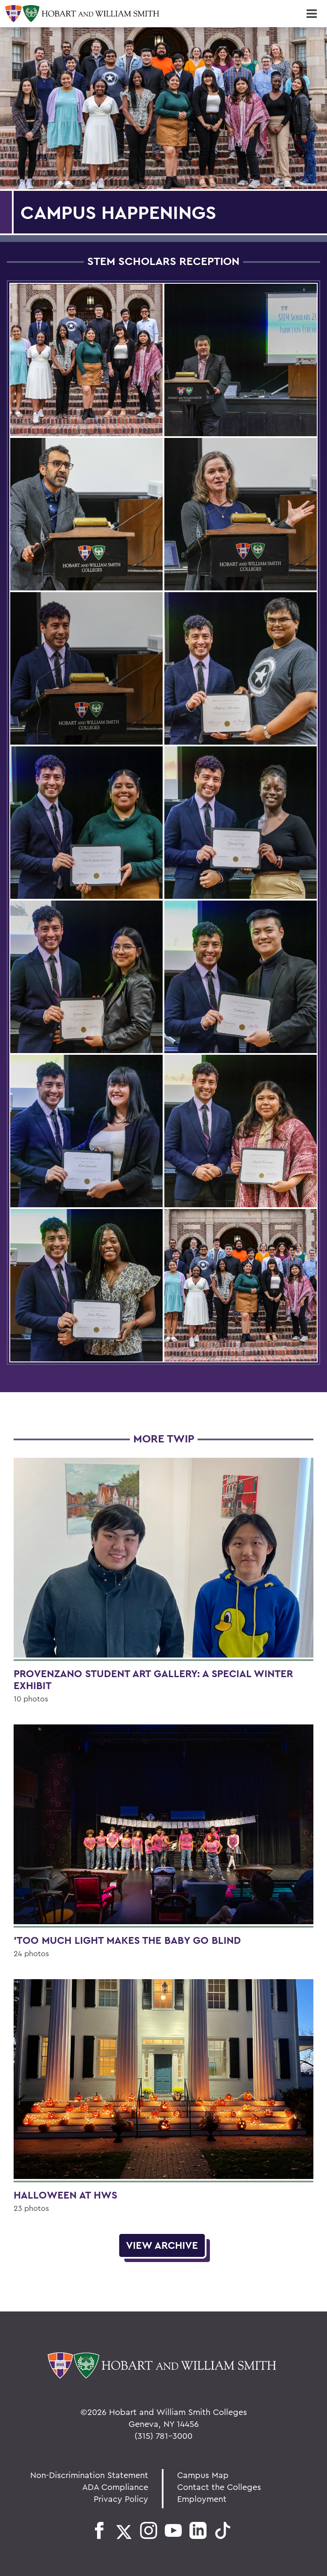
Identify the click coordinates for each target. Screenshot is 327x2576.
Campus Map (203, 2475)
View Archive (162, 2245)
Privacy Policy (121, 2498)
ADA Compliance (115, 2486)
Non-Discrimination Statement (89, 2475)
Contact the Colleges (219, 2486)
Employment (202, 2498)
